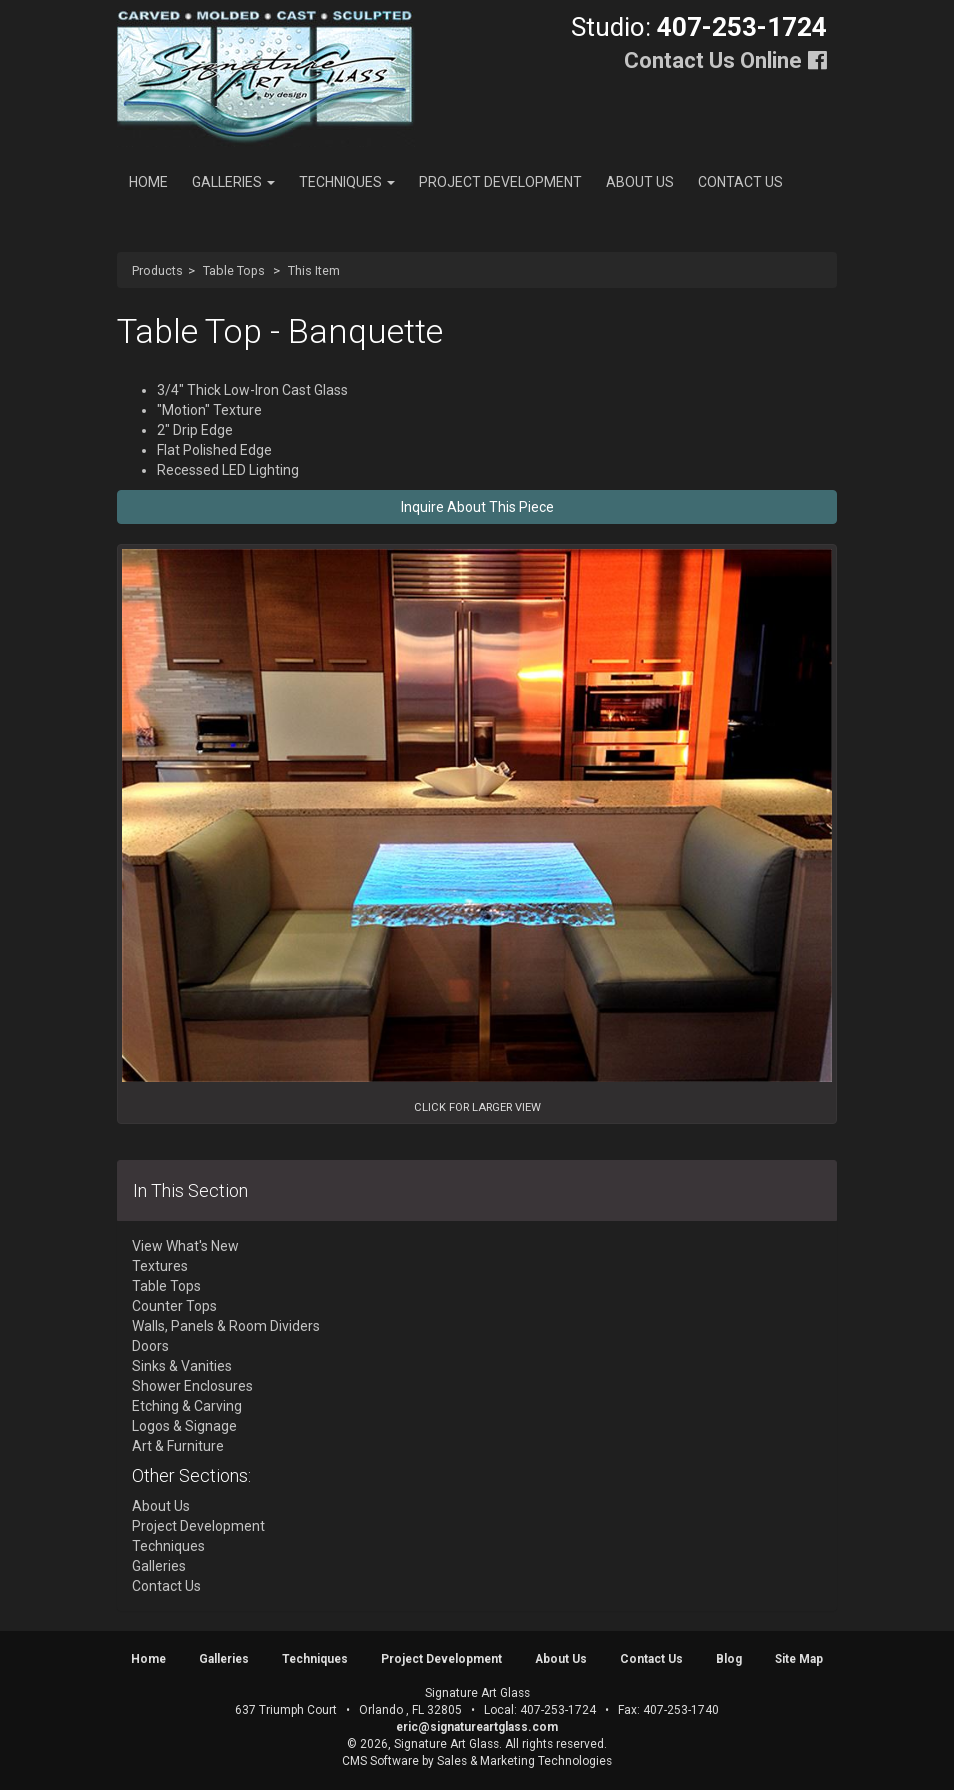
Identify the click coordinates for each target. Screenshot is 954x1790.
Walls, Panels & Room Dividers (226, 1326)
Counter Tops (174, 1306)
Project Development (500, 182)
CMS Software (380, 1761)
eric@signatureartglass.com (477, 1727)
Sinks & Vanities (182, 1366)
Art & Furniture (178, 1446)
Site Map (799, 1659)
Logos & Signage (184, 1426)
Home (148, 182)
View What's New (185, 1246)
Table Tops (234, 270)
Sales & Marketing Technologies (524, 1761)
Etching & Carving (187, 1406)
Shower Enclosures (192, 1386)
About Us (640, 182)
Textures (160, 1266)
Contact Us (740, 182)
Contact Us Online (713, 60)
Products (157, 270)
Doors (150, 1346)
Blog (729, 1659)
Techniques (347, 182)
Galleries (233, 182)
